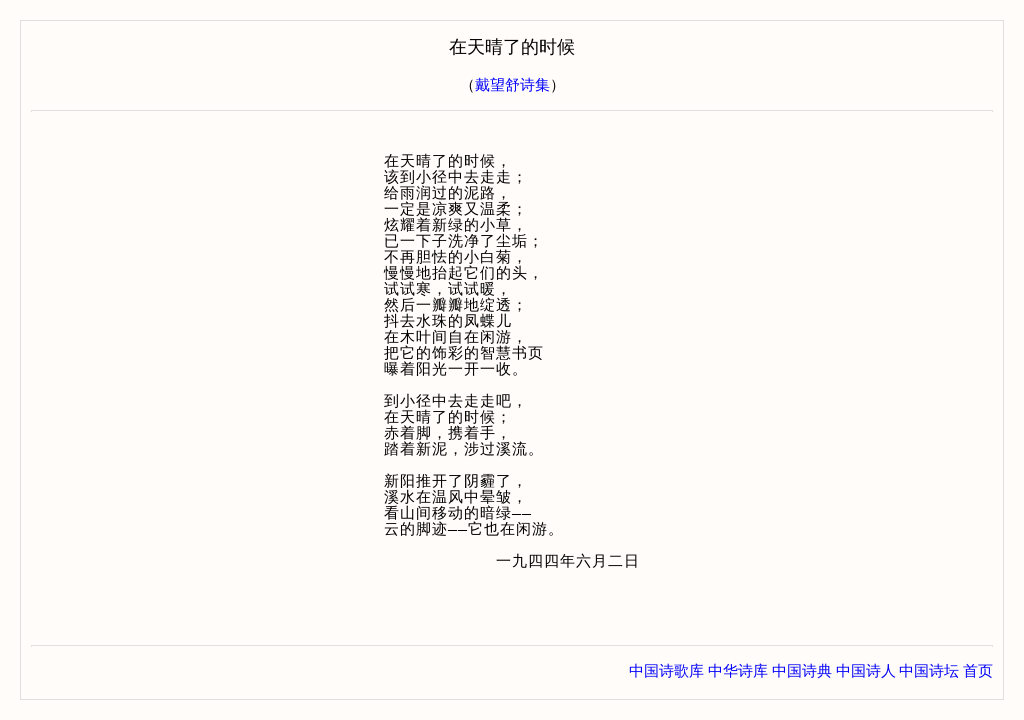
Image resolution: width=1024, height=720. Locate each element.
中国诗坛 (929, 671)
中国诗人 (866, 671)
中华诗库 (738, 671)
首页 (978, 671)
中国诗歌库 (666, 671)
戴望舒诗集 (512, 85)
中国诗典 (802, 671)
